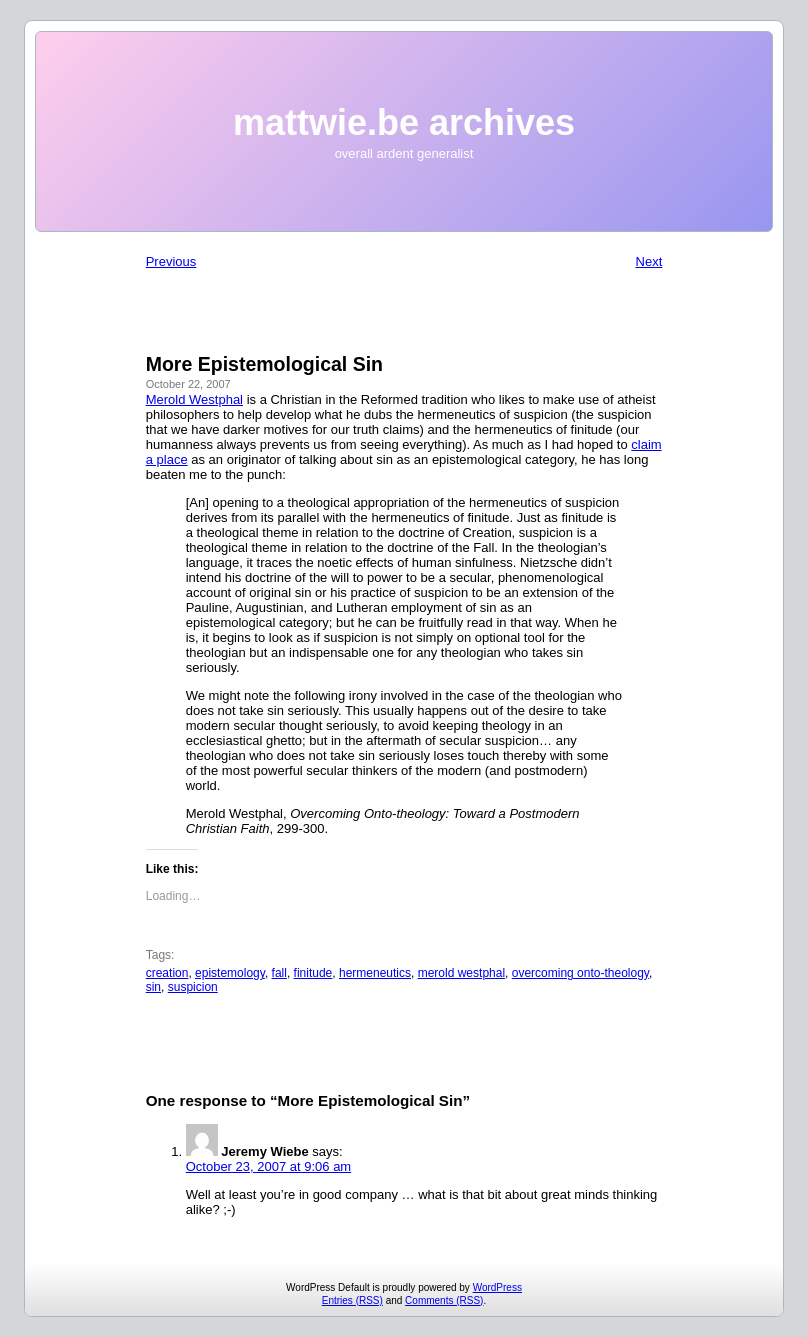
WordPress (497, 1287)
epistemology (230, 973)
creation (167, 973)
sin (153, 987)
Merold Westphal (194, 399)
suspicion (193, 987)
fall (279, 973)
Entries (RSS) (352, 1300)
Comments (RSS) (444, 1300)
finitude (313, 973)
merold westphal (461, 973)
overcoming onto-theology (580, 973)
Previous (171, 261)
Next (649, 261)
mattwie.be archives (404, 122)
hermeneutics (375, 973)
